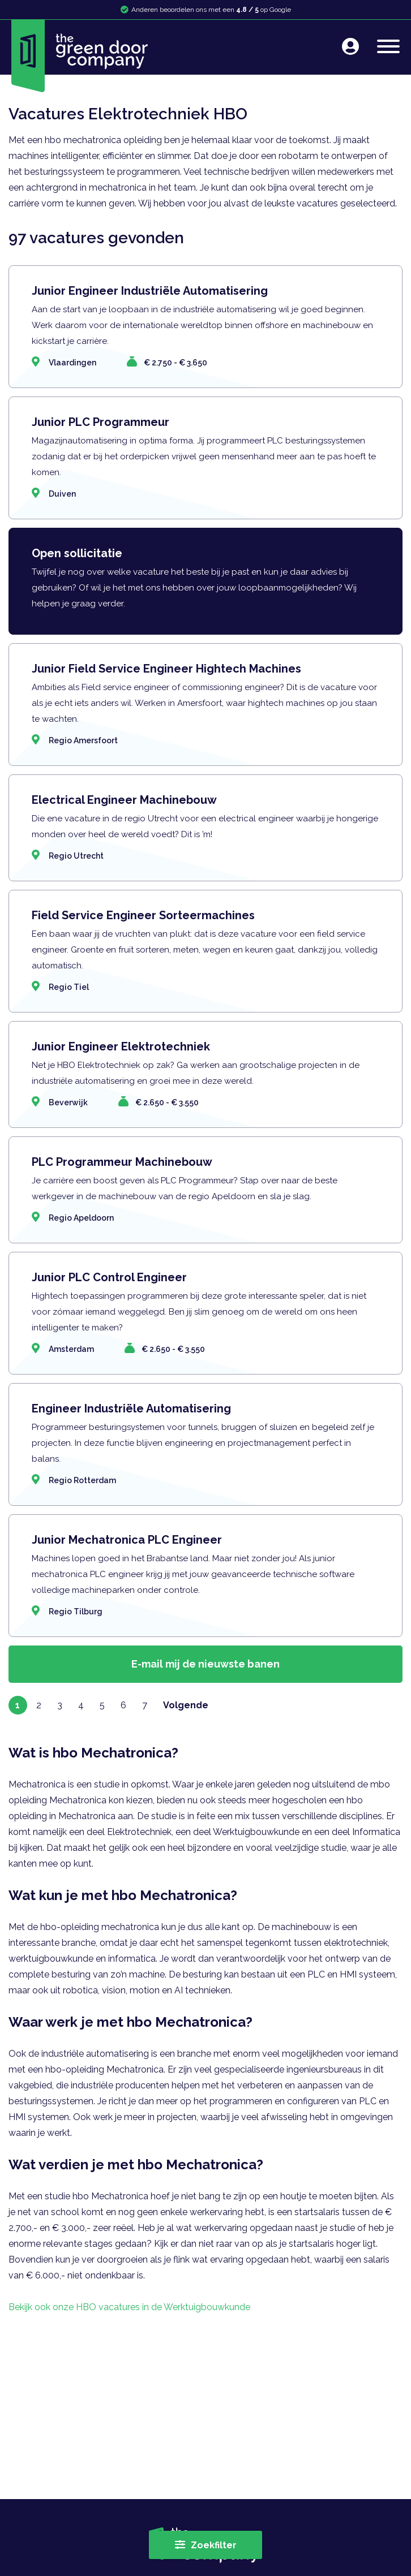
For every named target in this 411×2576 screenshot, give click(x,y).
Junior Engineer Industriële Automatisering (150, 291)
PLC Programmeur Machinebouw (122, 1162)
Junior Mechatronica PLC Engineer (127, 1540)
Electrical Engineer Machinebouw (124, 800)
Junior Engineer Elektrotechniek (121, 1046)
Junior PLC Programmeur (100, 422)
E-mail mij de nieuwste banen (205, 1664)
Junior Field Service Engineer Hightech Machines (166, 668)
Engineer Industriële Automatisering (131, 1408)
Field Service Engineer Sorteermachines (143, 915)
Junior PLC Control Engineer (109, 1277)
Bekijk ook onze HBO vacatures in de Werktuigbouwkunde (129, 2307)
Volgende (185, 1705)
